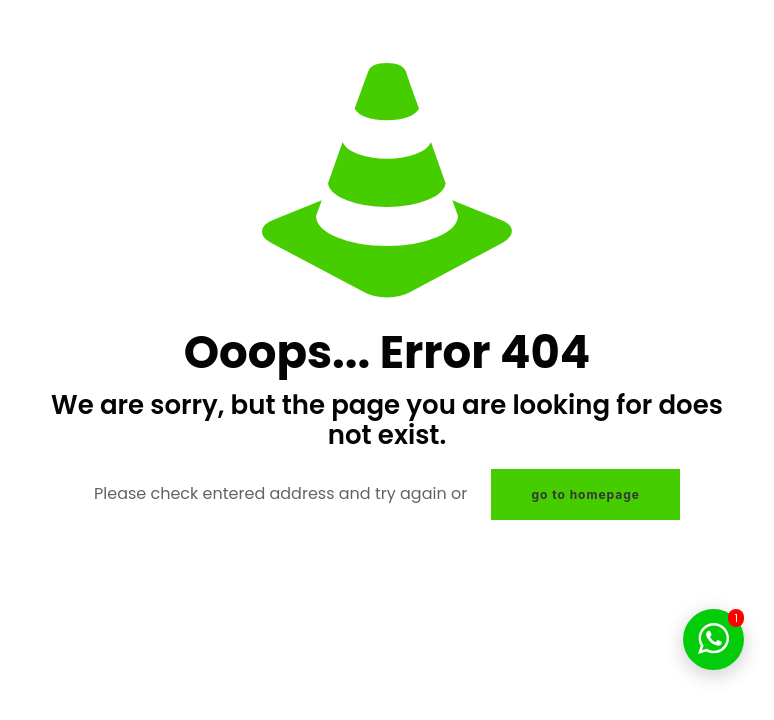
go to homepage (585, 494)
